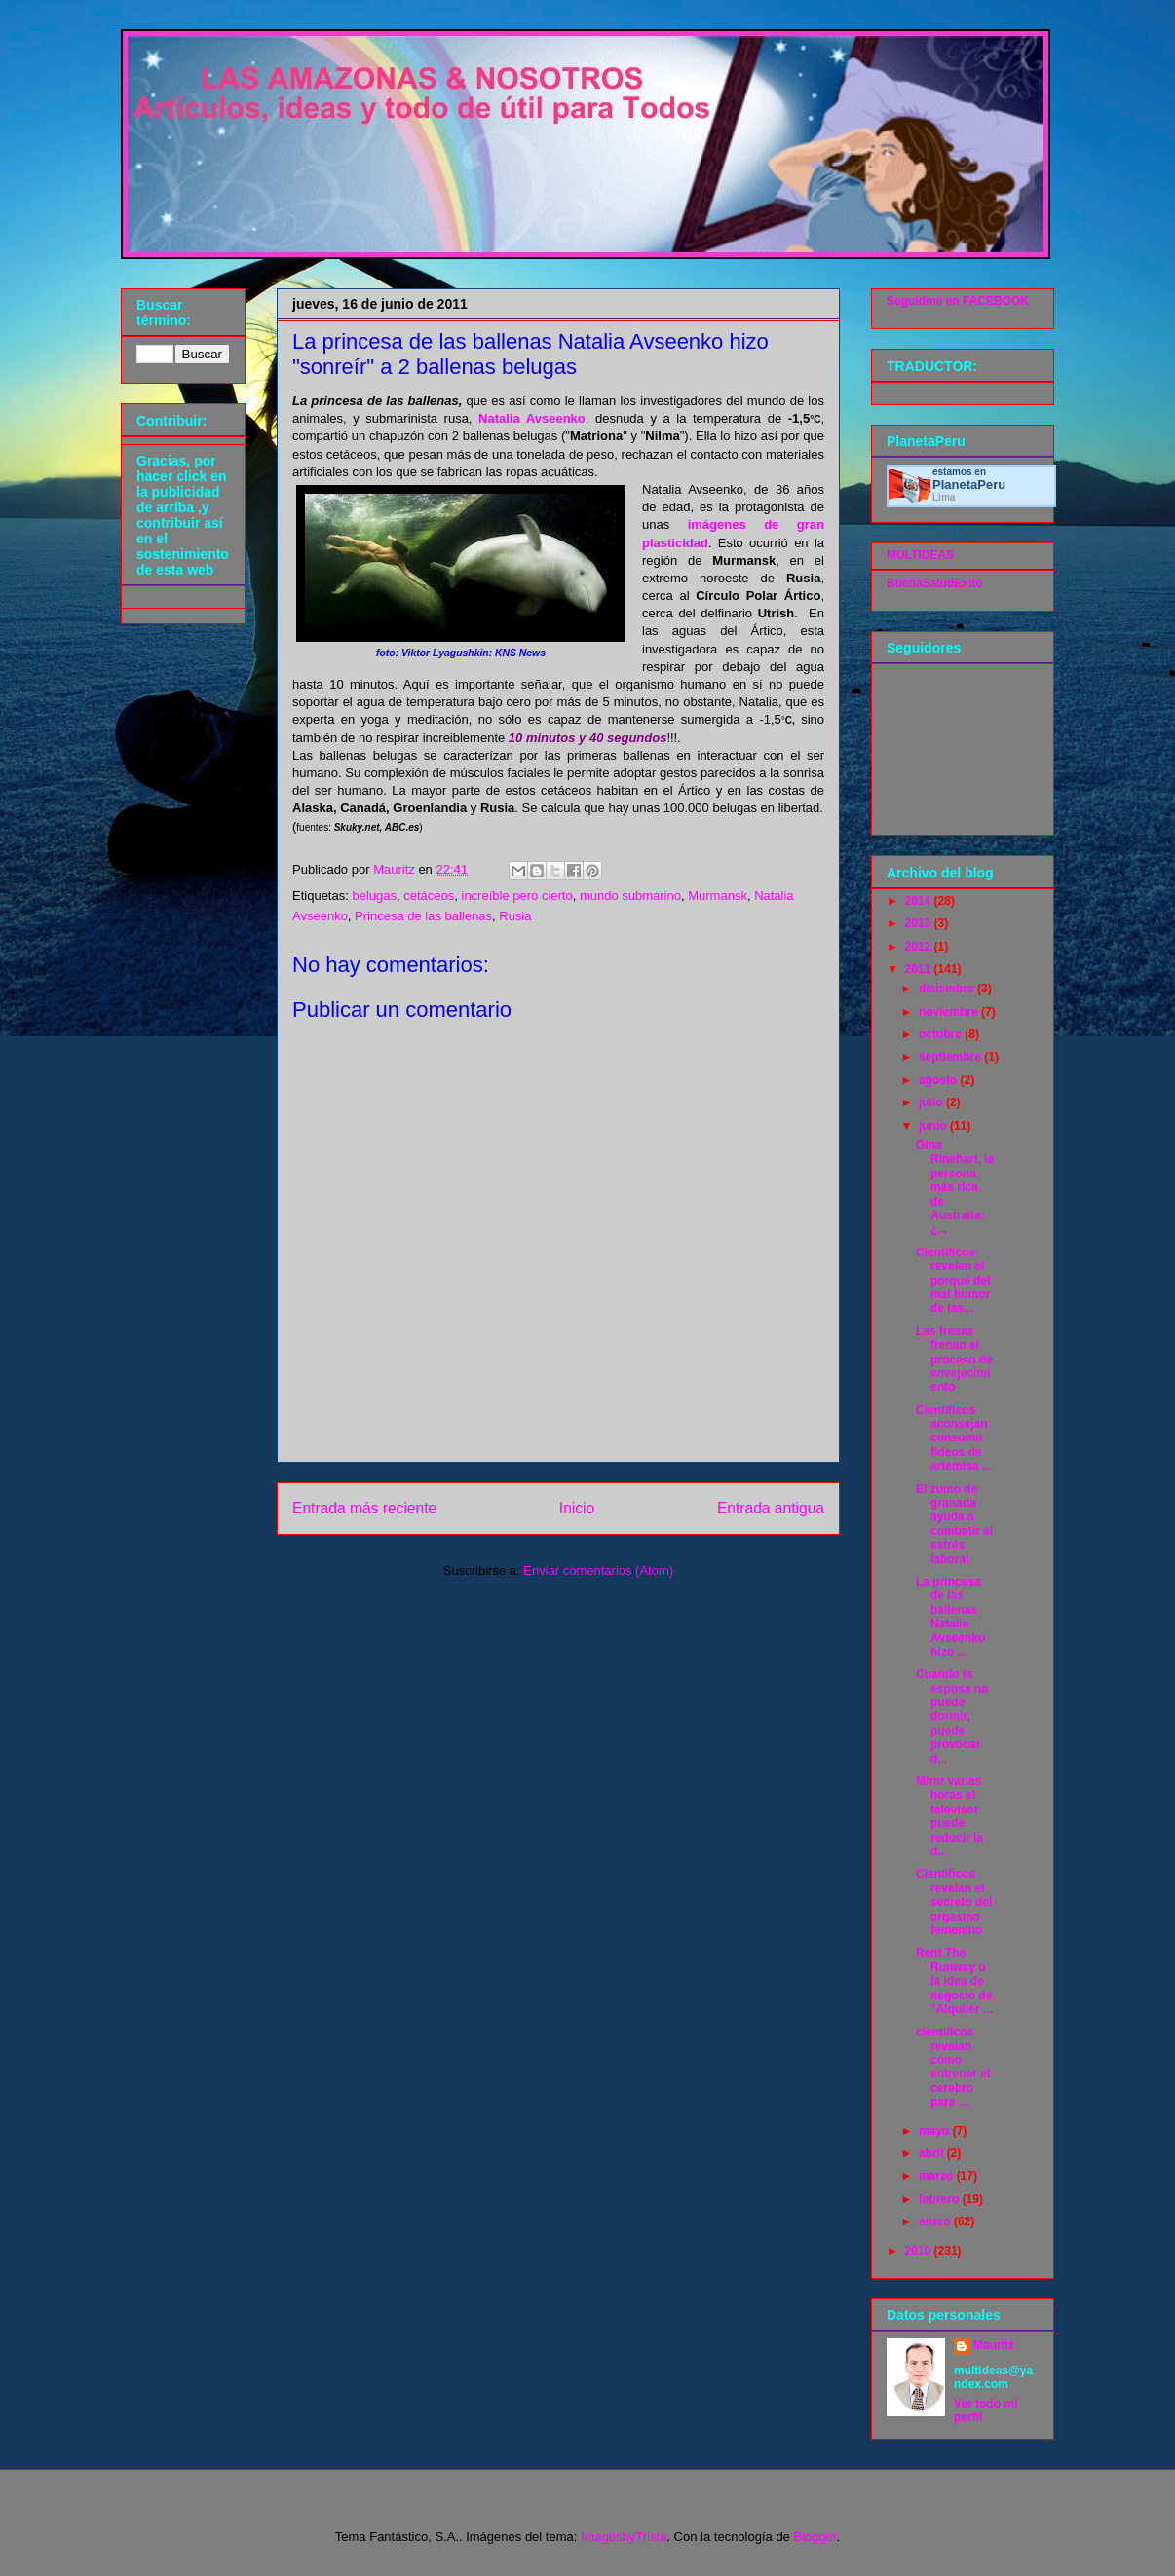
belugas (374, 895)
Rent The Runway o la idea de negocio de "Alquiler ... (954, 1981)
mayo (936, 2131)
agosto (940, 1080)
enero (936, 2221)
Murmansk (717, 895)
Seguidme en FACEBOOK (958, 301)
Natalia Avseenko (532, 418)
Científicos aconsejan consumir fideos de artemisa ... (954, 1438)
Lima (943, 497)
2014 (919, 901)
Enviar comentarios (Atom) (598, 1570)
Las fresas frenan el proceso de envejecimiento (954, 1360)
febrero (941, 2199)
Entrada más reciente (364, 1508)
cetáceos (428, 895)
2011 (919, 969)
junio (934, 1126)
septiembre (951, 1057)
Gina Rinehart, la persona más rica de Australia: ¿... (955, 1187)
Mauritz (993, 2345)
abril (933, 2153)
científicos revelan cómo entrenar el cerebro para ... (953, 2067)
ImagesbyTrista (623, 2536)
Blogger (814, 2536)
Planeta (968, 484)
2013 (919, 923)
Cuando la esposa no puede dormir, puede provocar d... (952, 1716)
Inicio (576, 1508)
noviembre (950, 1012)
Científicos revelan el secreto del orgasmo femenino (954, 1902)
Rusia (515, 916)
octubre (942, 1034)
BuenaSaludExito (935, 583)
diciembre (948, 988)
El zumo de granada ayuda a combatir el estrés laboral (954, 1524)
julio (932, 1102)
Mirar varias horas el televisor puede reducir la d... (949, 1816)
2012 (919, 946)
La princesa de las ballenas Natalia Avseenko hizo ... (950, 1617)
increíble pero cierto (517, 895)
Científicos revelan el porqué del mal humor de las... (953, 1281)
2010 (919, 2251)
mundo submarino (630, 895)
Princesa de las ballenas (423, 916)
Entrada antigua (770, 1508)
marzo (938, 2176)
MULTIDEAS (920, 555)
